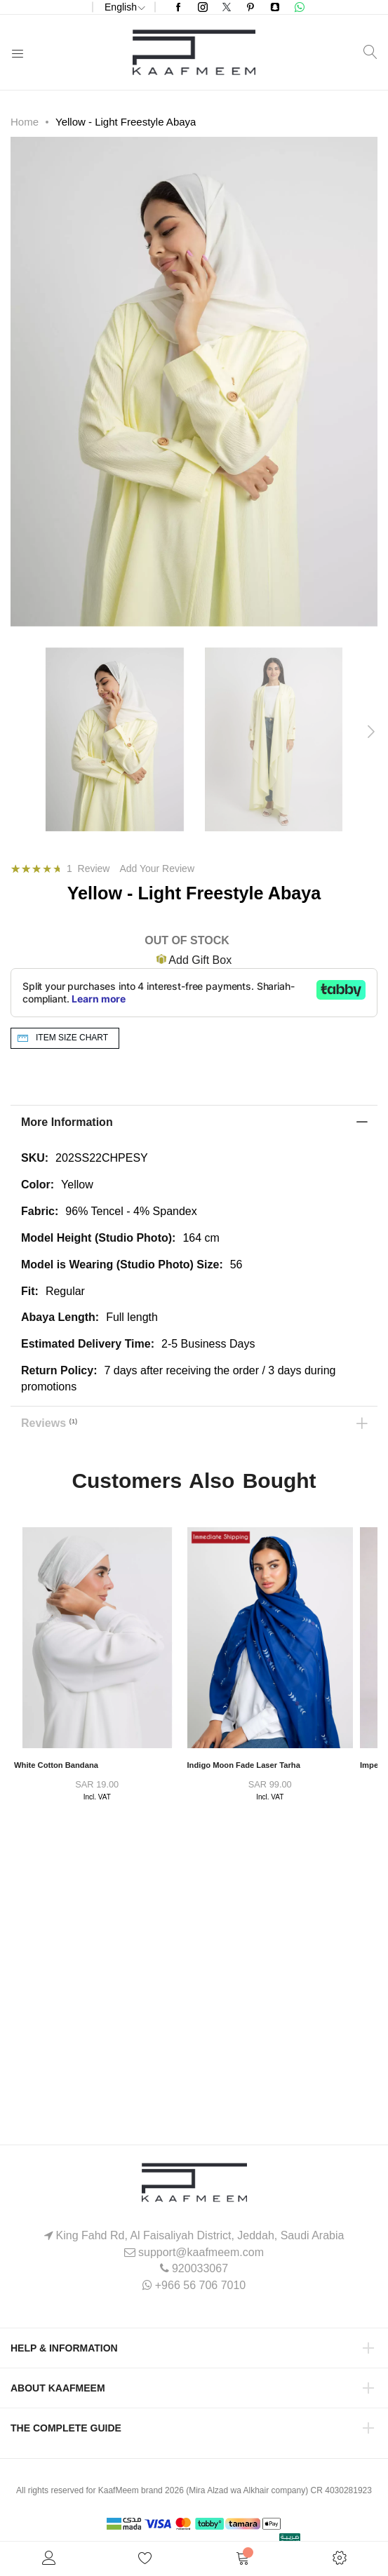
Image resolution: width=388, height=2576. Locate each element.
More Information (67, 1122)
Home (25, 122)
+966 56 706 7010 (200, 2285)
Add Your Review (156, 868)
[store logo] (194, 52)
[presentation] (370, 732)
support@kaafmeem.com (201, 2252)
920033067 (200, 2268)
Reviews (49, 1421)
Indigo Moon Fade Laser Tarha (243, 1765)
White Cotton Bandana (56, 1765)
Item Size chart (72, 1037)
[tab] (194, 1122)
